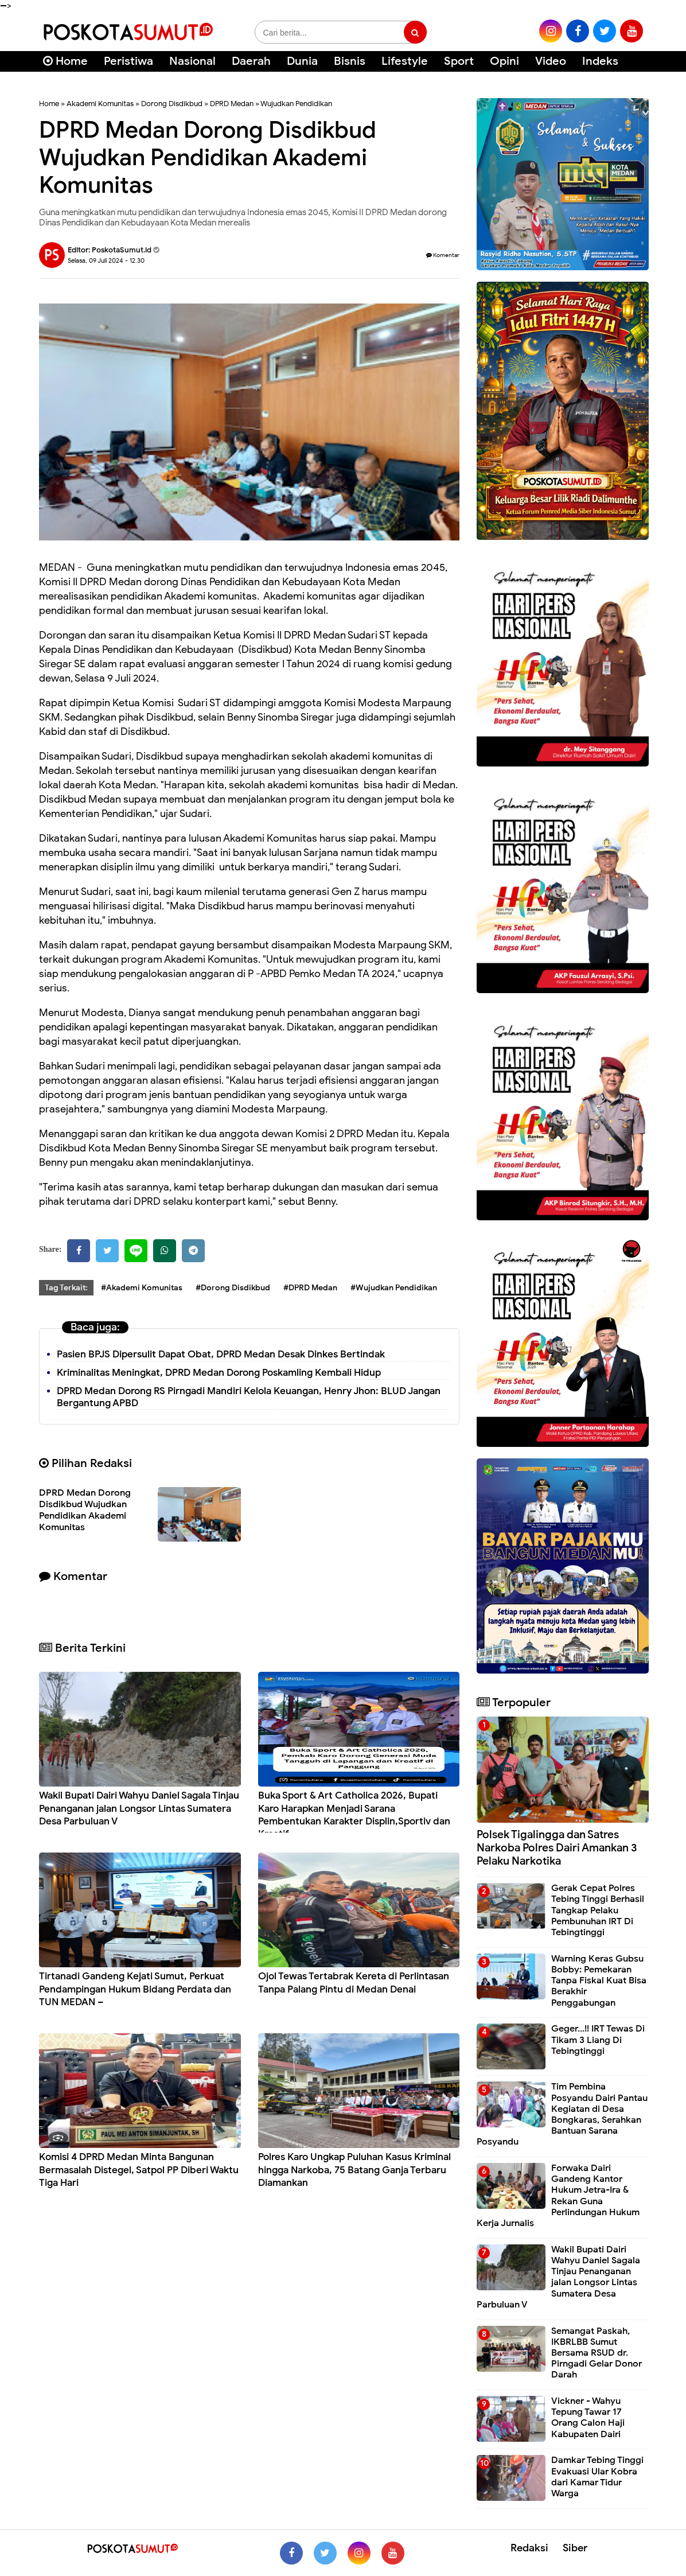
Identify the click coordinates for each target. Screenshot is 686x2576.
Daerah (251, 61)
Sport (459, 61)
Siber (575, 2548)
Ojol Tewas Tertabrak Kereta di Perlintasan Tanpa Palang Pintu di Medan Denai (353, 1982)
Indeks (600, 61)
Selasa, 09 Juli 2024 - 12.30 (106, 260)
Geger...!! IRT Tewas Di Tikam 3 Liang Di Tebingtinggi (598, 2039)
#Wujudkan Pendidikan (393, 1288)
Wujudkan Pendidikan (296, 103)
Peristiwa (128, 61)
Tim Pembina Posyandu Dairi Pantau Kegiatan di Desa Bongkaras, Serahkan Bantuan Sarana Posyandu (562, 2114)
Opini (504, 61)
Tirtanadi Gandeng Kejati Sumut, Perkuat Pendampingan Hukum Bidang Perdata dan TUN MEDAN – (135, 1988)
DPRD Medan (232, 103)
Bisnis (349, 61)
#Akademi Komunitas (141, 1288)
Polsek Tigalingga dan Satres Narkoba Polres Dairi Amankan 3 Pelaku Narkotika (557, 1847)
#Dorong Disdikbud (233, 1288)
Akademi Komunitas (100, 103)
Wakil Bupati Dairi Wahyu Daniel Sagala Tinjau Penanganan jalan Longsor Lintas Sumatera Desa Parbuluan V (139, 1808)
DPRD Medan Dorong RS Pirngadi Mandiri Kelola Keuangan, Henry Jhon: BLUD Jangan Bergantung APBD (249, 1397)
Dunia (302, 61)
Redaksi (529, 2548)
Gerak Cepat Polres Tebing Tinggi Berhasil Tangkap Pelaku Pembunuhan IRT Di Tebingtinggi (597, 1910)
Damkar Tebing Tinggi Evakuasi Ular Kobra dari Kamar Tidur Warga (597, 2476)
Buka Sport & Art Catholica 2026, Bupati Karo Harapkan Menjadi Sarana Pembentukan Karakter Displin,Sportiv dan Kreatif (354, 1814)
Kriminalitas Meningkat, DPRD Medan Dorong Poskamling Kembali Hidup (219, 1373)
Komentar (442, 255)
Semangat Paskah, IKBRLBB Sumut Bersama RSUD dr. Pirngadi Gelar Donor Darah (596, 2353)
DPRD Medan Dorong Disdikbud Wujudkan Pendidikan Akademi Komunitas (85, 1510)
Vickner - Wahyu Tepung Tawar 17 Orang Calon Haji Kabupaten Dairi (588, 2417)
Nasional (192, 61)
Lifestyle (404, 61)
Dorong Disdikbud (171, 103)
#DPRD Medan (310, 1288)
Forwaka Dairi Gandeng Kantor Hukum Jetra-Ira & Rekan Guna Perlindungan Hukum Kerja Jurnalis (558, 2195)
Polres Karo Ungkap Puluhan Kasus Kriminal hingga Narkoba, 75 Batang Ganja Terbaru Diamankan (354, 2169)
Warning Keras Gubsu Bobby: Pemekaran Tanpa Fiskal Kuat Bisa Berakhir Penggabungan (598, 1981)
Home (65, 61)
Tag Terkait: (66, 1288)
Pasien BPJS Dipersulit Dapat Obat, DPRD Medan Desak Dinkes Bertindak (221, 1354)
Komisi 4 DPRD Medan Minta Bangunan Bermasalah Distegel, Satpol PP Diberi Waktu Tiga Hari (139, 2169)
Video (550, 61)
